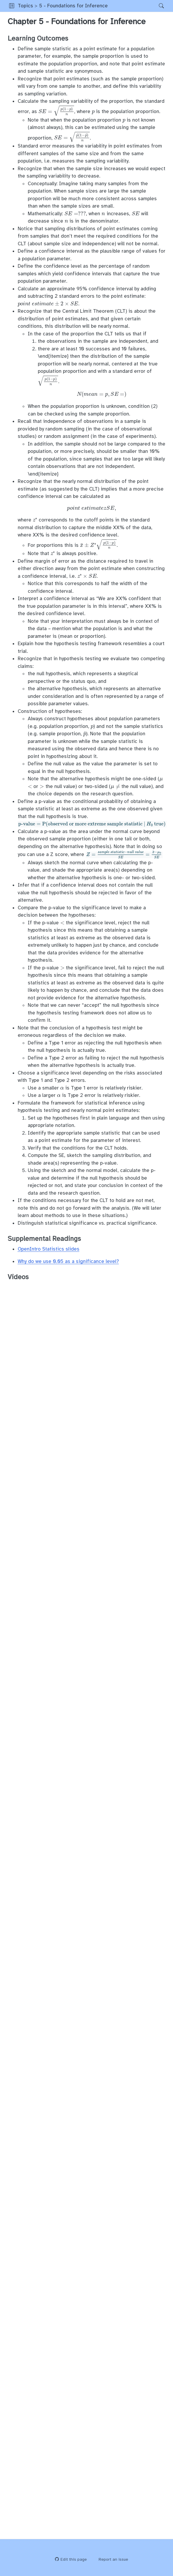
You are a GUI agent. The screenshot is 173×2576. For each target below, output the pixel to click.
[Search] (156, 6)
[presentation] (102, 394)
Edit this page (71, 2559)
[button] (11, 6)
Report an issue (110, 2559)
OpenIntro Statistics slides (48, 1249)
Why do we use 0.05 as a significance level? (68, 1261)
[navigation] (132, 6)
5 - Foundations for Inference (73, 6)
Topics (25, 6)
